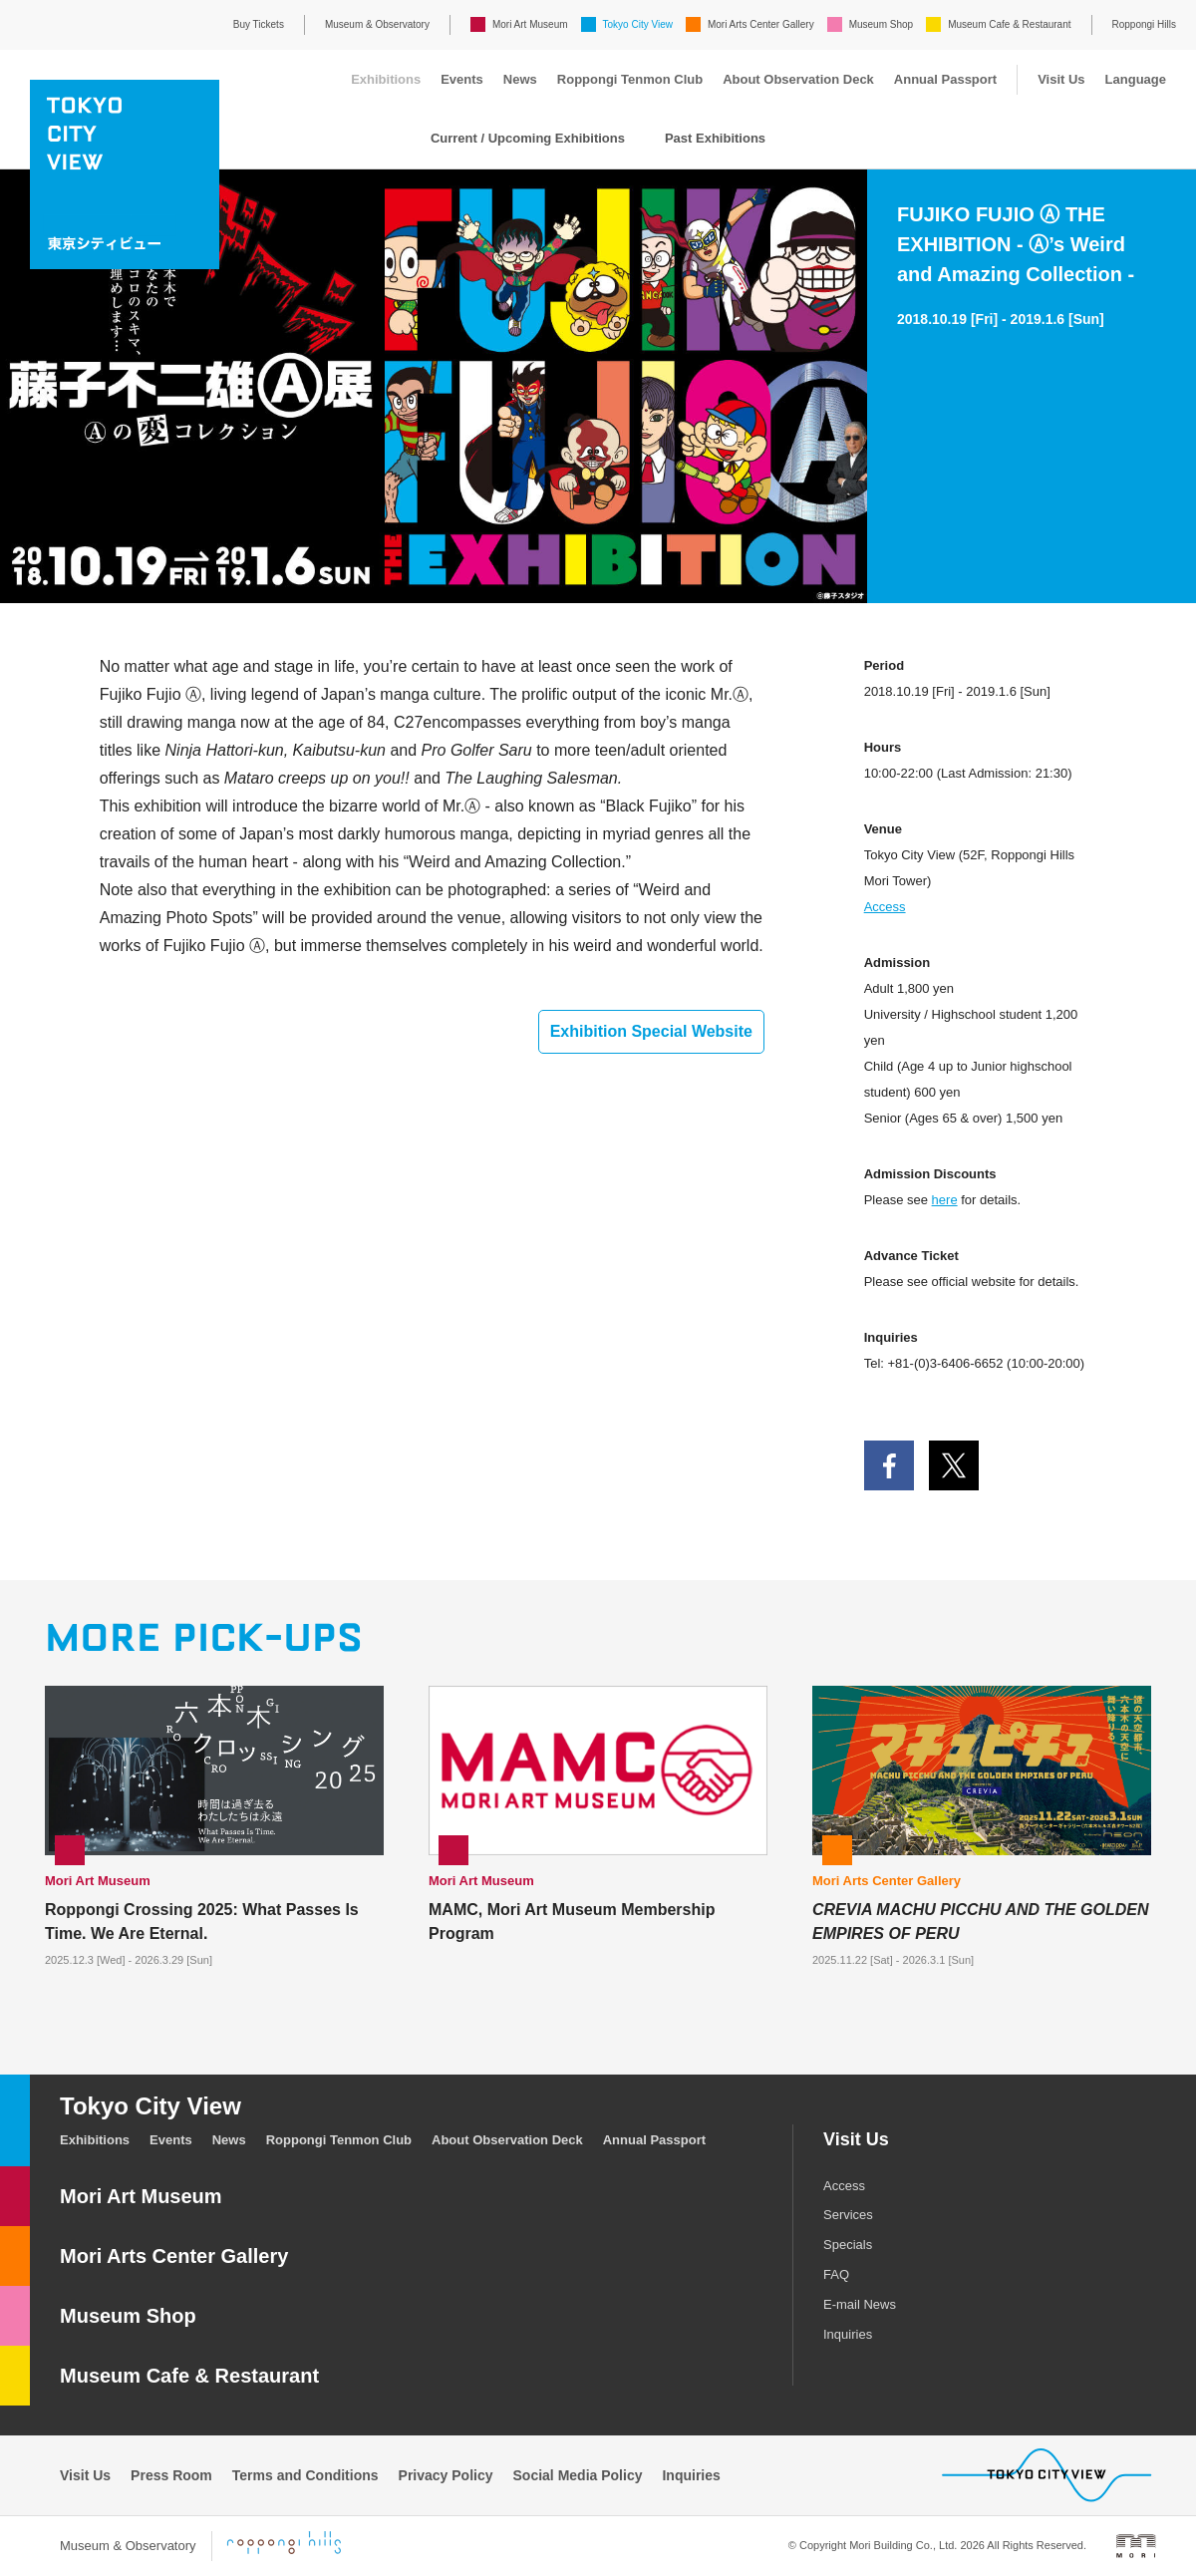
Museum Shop (881, 24)
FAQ (836, 2274)
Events (462, 79)
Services (848, 2214)
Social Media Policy (578, 2475)
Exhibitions (386, 79)
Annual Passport (945, 79)
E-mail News (859, 2304)
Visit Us (1061, 79)
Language (1135, 79)
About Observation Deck (798, 79)
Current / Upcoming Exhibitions (528, 138)
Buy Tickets (258, 24)
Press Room (171, 2475)
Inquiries (847, 2334)
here (945, 1199)
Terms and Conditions (305, 2475)
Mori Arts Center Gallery (761, 24)
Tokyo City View (638, 24)
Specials (847, 2244)
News (520, 79)
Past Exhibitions (715, 138)
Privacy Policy (446, 2475)
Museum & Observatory (377, 24)
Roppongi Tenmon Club (630, 79)
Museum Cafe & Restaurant (1009, 24)
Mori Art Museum (530, 24)
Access (885, 906)
